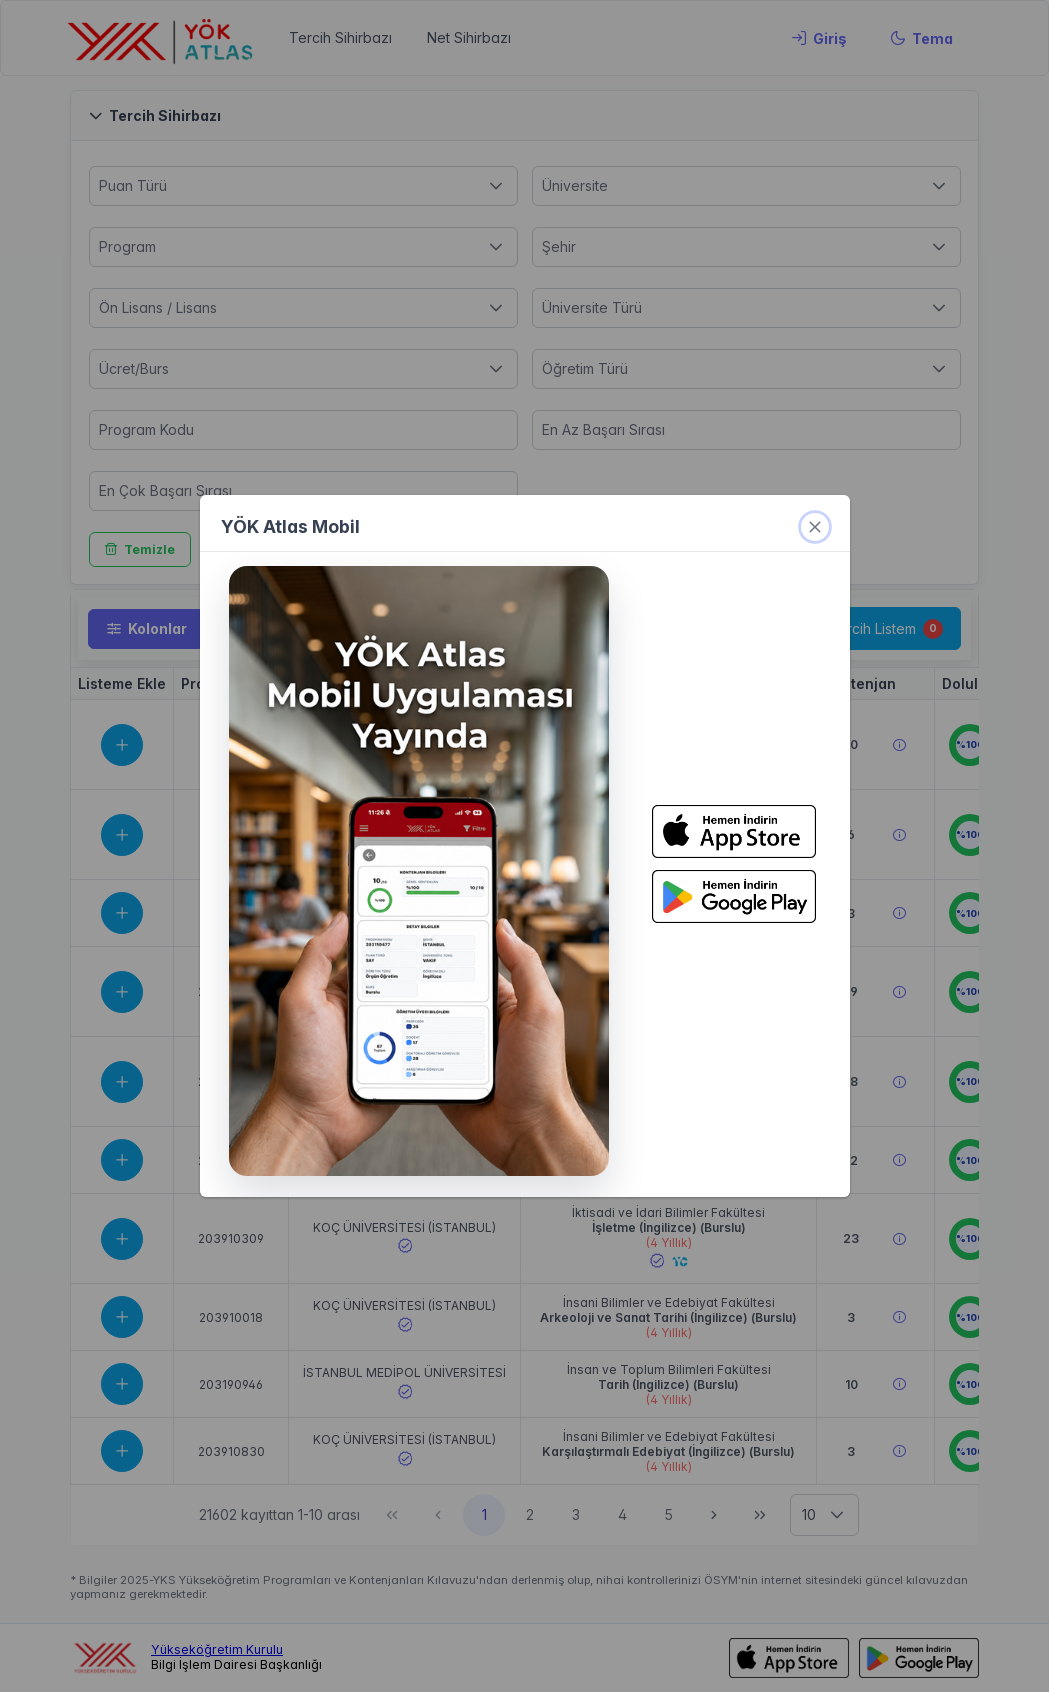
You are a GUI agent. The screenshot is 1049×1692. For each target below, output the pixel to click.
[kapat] (815, 527)
